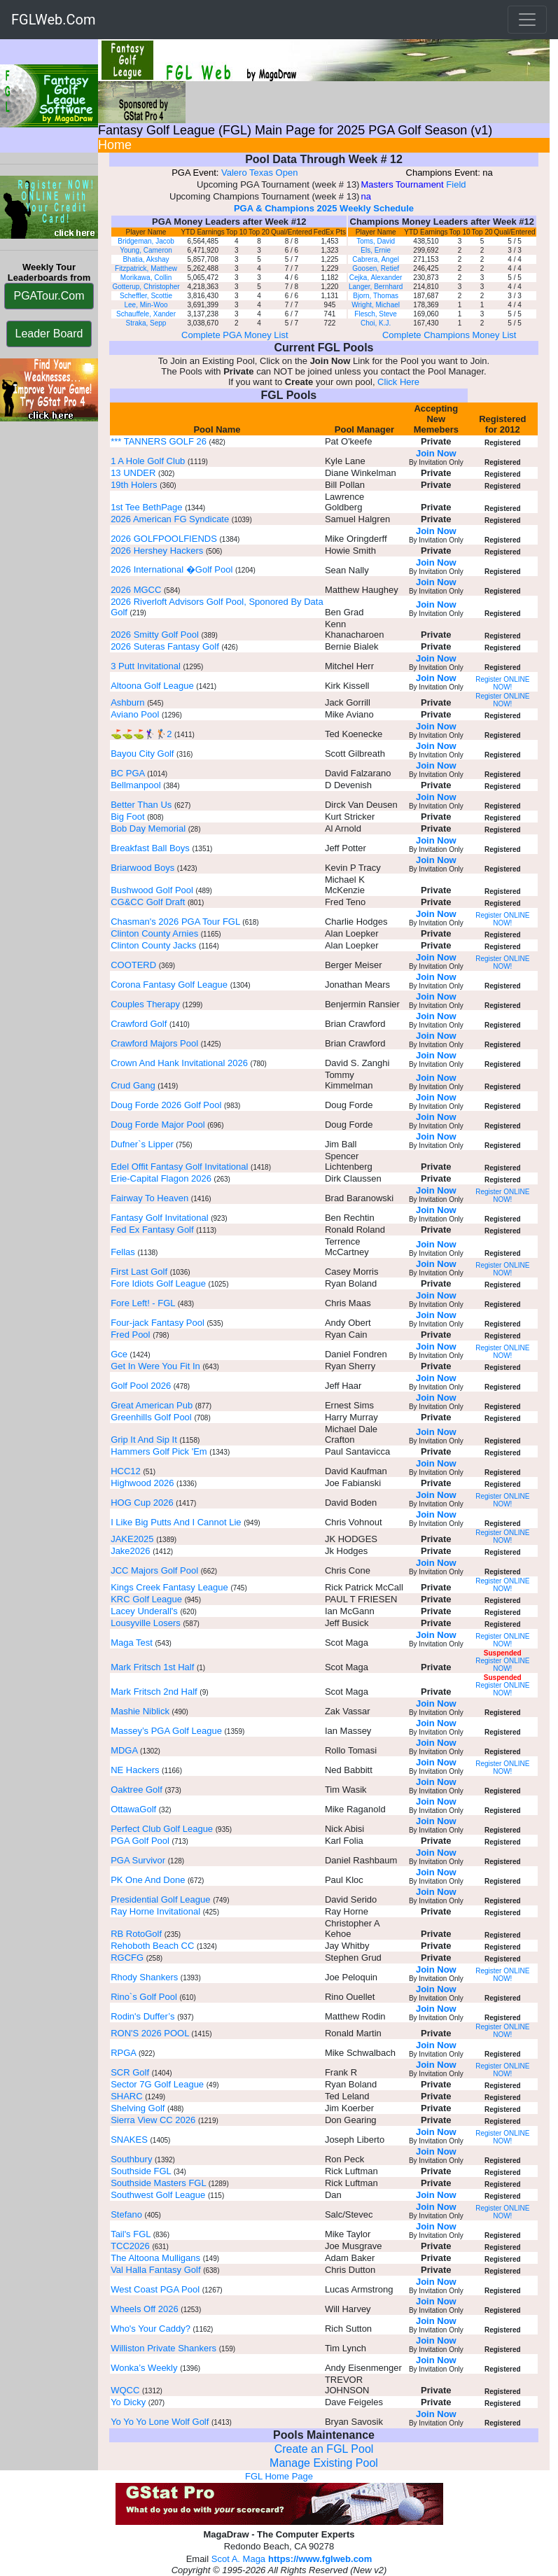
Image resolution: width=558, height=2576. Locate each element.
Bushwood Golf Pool (152, 890)
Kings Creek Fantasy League (169, 1587)
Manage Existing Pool (324, 2463)
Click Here (398, 382)
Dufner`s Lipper (142, 1144)
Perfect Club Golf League (162, 1828)
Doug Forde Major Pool (157, 1124)
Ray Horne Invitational (155, 1911)
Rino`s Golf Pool (144, 1996)
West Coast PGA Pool (155, 2289)
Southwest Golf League (158, 2195)
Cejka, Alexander (376, 277)
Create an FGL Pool (324, 2449)
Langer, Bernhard (376, 286)
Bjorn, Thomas (375, 296)
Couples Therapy (145, 1004)
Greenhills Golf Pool (151, 1417)
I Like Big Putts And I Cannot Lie (176, 1522)
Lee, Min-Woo (145, 305)
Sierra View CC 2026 (153, 2120)
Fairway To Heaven (149, 1198)
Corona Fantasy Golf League (169, 984)
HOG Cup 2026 (142, 1502)
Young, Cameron (146, 250)
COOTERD (133, 965)
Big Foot (127, 816)
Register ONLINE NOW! (502, 683)
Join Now (436, 453)
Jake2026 (130, 1551)
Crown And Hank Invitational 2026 (179, 1063)
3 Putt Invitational (147, 666)
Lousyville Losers (146, 1623)
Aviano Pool (135, 714)
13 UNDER (133, 473)
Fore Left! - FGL (143, 1303)
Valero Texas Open (259, 172)
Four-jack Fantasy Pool (157, 1322)
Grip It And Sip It (144, 1439)
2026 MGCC (136, 589)
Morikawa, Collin (146, 277)
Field (456, 184)
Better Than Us (141, 804)
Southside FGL (141, 2171)
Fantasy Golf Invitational (159, 1217)
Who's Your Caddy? (150, 2328)
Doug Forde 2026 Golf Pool (166, 1105)
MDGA (124, 1750)
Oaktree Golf (136, 1789)
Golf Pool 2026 (141, 1385)
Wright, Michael (375, 305)
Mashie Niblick (140, 1711)
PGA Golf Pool (140, 1840)
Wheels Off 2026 (145, 2309)
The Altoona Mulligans (155, 2258)
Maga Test (132, 1642)
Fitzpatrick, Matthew (146, 268)
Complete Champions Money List (449, 335)
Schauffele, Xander (146, 314)
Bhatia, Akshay (146, 259)
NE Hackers (135, 1770)
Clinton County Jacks (153, 945)
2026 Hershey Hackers (157, 550)
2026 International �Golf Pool (171, 569)
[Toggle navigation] (527, 20)
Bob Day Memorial (148, 828)
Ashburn (127, 702)
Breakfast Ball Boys (150, 848)
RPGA (123, 2052)
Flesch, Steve (375, 314)
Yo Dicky (128, 2402)
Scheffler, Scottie (146, 296)
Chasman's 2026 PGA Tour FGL (175, 921)
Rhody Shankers (146, 1977)
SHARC (127, 2096)
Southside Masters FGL (158, 2183)
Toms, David (375, 241)
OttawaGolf (133, 1809)
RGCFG (127, 1957)
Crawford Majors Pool (154, 1043)
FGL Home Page (279, 2476)
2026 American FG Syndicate (170, 519)
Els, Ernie (376, 250)
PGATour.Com (48, 296)
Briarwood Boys (142, 867)
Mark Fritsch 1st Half (152, 1667)
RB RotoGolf (136, 1933)
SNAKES (129, 2139)
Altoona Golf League (152, 685)
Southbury (131, 2159)
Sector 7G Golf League (157, 2084)
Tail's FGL (131, 2234)
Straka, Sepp (146, 323)
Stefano (126, 2214)
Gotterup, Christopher (145, 286)
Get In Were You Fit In (155, 1366)
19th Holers (134, 484)
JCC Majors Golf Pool (154, 1570)
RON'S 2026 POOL (150, 2033)
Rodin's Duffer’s (142, 2016)
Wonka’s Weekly (145, 2367)
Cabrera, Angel (375, 259)
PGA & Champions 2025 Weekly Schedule (324, 208)
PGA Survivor (138, 1860)
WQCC (125, 2390)
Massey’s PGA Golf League (166, 1731)
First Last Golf (140, 1271)
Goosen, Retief (375, 268)
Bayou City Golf (142, 753)
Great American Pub (152, 1405)
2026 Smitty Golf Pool (155, 634)
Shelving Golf (138, 2108)
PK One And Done (148, 1880)
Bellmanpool (136, 785)
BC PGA (127, 773)
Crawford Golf (139, 1023)
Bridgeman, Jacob (146, 241)
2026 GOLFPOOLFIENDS (164, 538)
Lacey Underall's (145, 1611)
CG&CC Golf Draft (148, 902)
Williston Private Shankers (163, 2348)
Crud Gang (133, 1085)
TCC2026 (130, 2246)
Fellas (124, 1252)
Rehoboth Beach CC (152, 1945)
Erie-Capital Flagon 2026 (161, 1178)
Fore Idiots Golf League (158, 1283)
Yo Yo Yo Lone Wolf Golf (160, 2421)
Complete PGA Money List (234, 335)
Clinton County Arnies (154, 933)
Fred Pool (130, 1334)
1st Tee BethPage (146, 507)
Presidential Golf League (160, 1899)
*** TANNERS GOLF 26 (159, 441)
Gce (119, 1354)
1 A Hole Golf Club (148, 461)
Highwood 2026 (142, 1483)
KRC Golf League (146, 1599)
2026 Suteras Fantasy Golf (165, 646)
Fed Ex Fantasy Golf (152, 1229)
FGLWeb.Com (53, 19)
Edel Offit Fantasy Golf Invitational (179, 1166)
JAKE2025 (132, 1539)
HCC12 (126, 1471)
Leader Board (49, 334)
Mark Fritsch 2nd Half (154, 1691)
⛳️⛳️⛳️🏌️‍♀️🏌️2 (141, 734)
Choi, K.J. (376, 323)
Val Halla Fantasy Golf (155, 2269)
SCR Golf (130, 2072)
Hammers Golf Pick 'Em (159, 1451)
